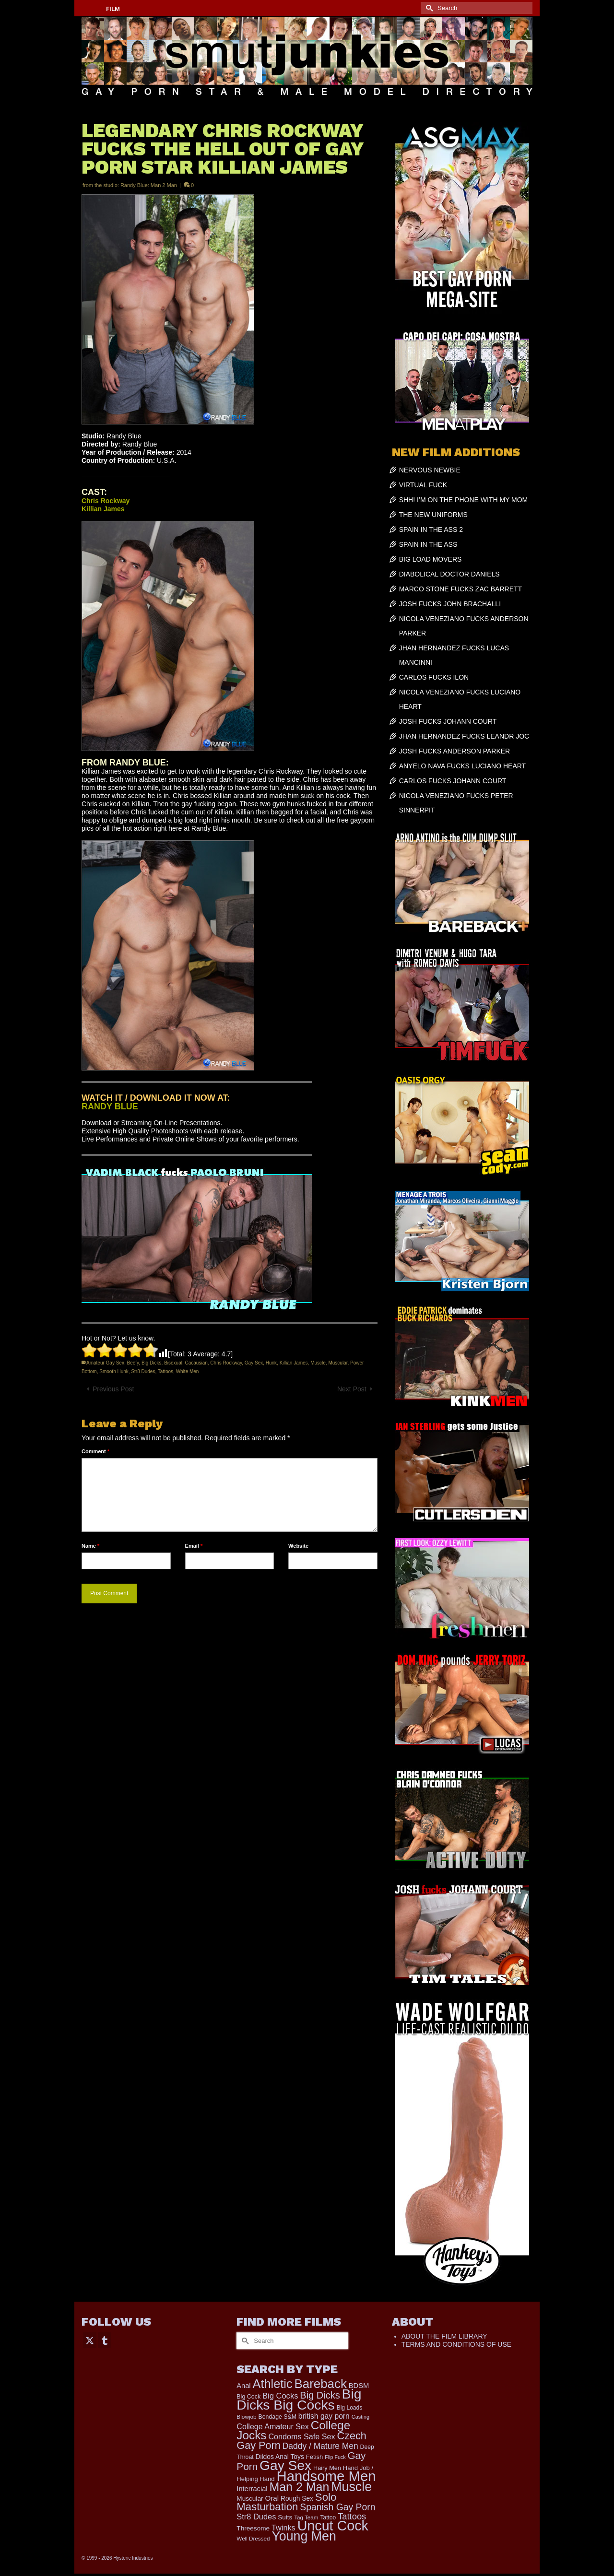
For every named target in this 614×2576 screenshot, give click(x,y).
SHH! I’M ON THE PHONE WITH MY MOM (463, 500)
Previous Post (113, 1389)
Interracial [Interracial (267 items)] (251, 2489)
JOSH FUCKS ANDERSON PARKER (454, 751)
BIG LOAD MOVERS (430, 559)
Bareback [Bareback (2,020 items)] (321, 2383)
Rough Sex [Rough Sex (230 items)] (297, 2498)
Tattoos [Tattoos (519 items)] (352, 2516)
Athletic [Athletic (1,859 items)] (273, 2383)
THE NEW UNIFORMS (433, 514)
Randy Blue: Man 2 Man (148, 185)
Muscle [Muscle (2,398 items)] (351, 2487)
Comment (95, 1451)
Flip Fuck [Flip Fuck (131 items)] (335, 2457)
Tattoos (165, 1371)
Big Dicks (152, 1362)
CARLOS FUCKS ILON (434, 677)
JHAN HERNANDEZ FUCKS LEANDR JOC (464, 736)
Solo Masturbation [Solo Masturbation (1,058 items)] (286, 2502)
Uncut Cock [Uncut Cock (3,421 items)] (332, 2525)
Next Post (351, 1389)
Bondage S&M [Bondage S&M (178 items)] (277, 2416)
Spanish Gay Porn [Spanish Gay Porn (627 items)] (337, 2507)
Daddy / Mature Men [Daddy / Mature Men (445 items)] (320, 2446)
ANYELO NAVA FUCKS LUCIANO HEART (462, 766)
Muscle (318, 1362)
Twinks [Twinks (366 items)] (283, 2527)
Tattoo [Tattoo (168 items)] (328, 2517)
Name (90, 1546)
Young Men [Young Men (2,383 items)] (304, 2536)
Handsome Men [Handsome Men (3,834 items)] (326, 2476)
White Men (187, 1371)
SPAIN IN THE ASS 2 (431, 529)
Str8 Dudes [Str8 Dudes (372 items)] (256, 2516)
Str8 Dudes (143, 1371)
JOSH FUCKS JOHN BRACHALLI (450, 604)
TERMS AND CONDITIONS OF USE (456, 2344)
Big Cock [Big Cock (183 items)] (248, 2396)
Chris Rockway (226, 1362)
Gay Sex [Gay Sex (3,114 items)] (285, 2465)
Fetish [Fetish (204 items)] (314, 2456)
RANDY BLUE (110, 1106)
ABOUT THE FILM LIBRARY (444, 2336)
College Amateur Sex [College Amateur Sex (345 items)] (272, 2426)
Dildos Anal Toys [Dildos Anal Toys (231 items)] (279, 2456)
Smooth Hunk (114, 1371)
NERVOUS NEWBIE (429, 470)
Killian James (294, 1362)
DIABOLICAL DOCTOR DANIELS (449, 574)
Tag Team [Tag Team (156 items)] (306, 2517)
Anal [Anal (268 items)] (243, 2385)
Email (194, 1546)
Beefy (133, 1362)
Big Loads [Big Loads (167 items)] (350, 2407)
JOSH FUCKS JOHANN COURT (448, 721)
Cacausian (196, 1362)
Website (298, 1546)
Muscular (337, 1362)
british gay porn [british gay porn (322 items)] (324, 2416)
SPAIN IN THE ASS (428, 544)
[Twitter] (89, 2339)
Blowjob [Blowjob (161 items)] (246, 2416)
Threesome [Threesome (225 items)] (253, 2528)
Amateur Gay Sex (105, 1362)
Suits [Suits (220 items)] (285, 2517)
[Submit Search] (428, 8)
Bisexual (173, 1362)
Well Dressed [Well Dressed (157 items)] (253, 2538)
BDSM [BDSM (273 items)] (359, 2385)
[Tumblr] (104, 2339)
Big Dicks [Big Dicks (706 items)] (320, 2395)
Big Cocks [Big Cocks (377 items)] (280, 2395)
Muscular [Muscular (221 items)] (249, 2498)
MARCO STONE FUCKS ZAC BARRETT (460, 589)
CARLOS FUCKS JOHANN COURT (453, 781)
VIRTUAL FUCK (423, 485)
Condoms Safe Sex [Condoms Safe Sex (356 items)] (301, 2436)
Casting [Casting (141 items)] (360, 2417)
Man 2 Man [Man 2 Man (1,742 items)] (299, 2487)
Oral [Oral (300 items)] (272, 2498)
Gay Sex (254, 1362)
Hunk (271, 1362)
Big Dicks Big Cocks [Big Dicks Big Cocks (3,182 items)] (298, 2399)
